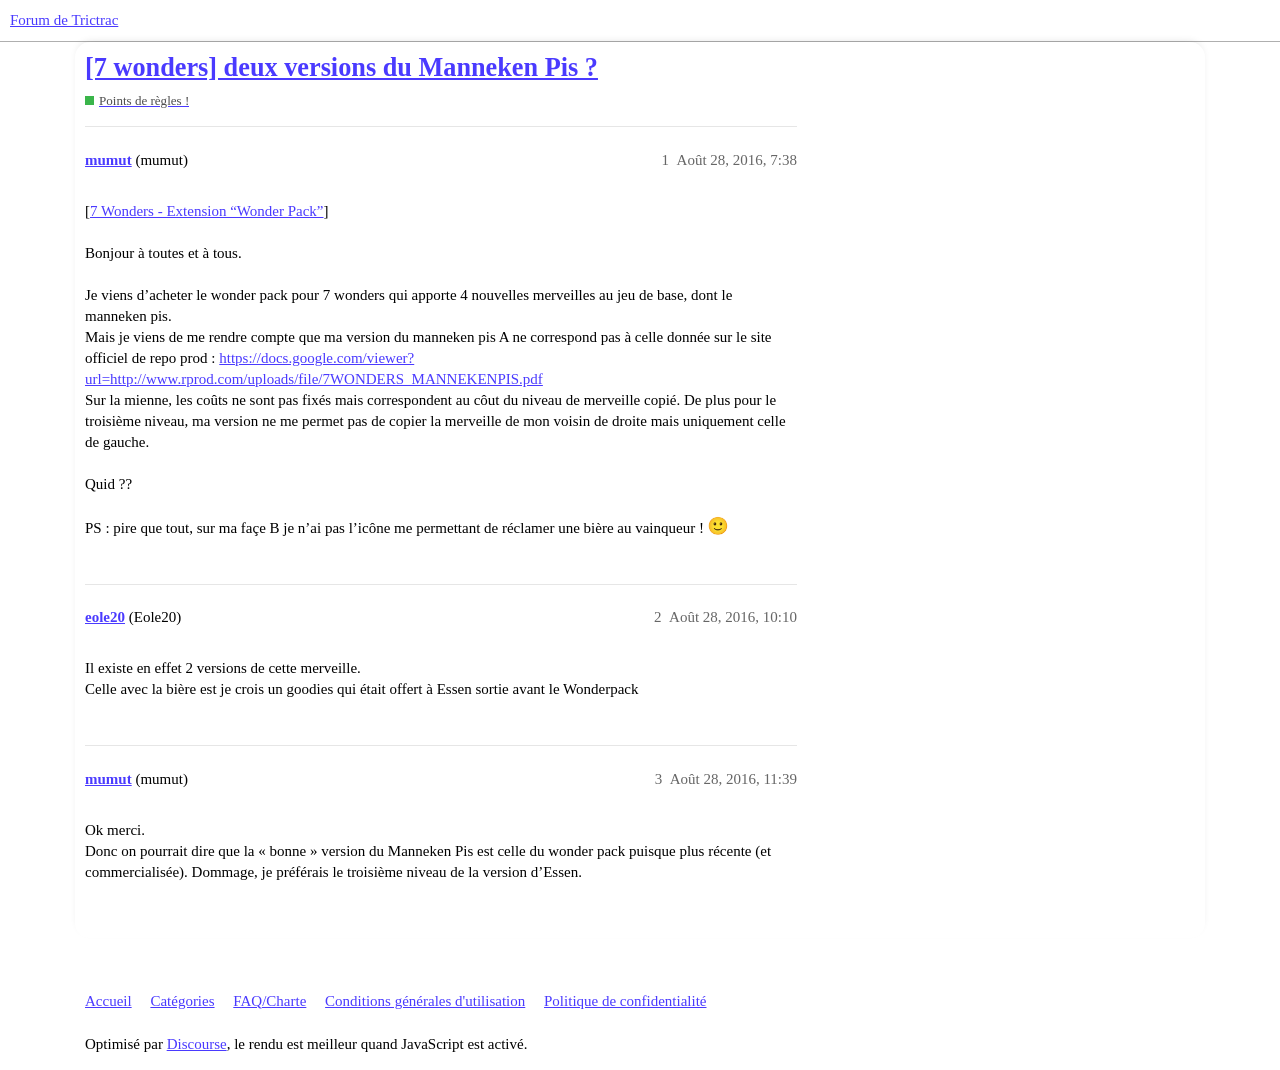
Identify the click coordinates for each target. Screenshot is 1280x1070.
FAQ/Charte (269, 1001)
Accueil (108, 1001)
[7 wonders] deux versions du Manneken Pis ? (341, 67)
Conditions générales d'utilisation (425, 1001)
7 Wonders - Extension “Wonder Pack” (207, 211)
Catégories (182, 1001)
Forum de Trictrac (64, 20)
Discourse (197, 1044)
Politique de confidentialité (625, 1001)
